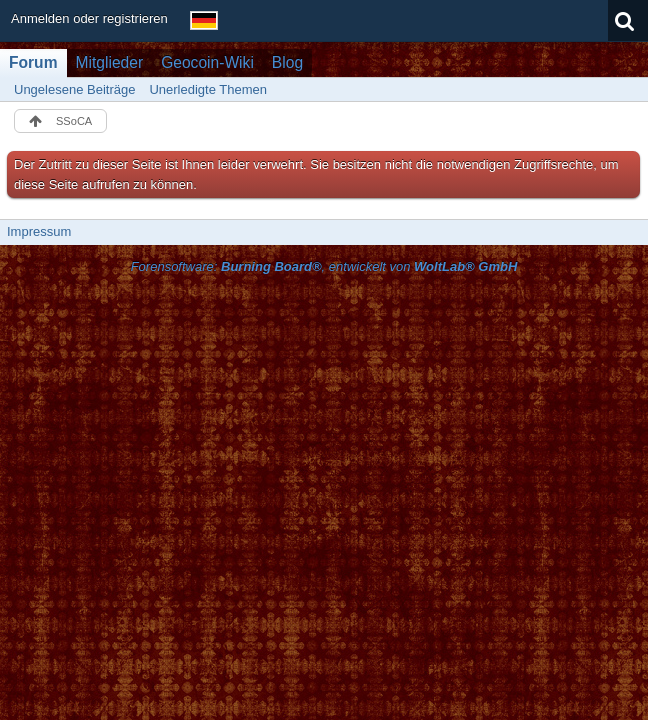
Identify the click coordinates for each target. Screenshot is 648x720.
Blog (287, 62)
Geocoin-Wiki (207, 62)
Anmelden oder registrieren (89, 18)
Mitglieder (110, 62)
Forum (33, 62)
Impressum (39, 231)
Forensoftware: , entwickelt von (324, 266)
